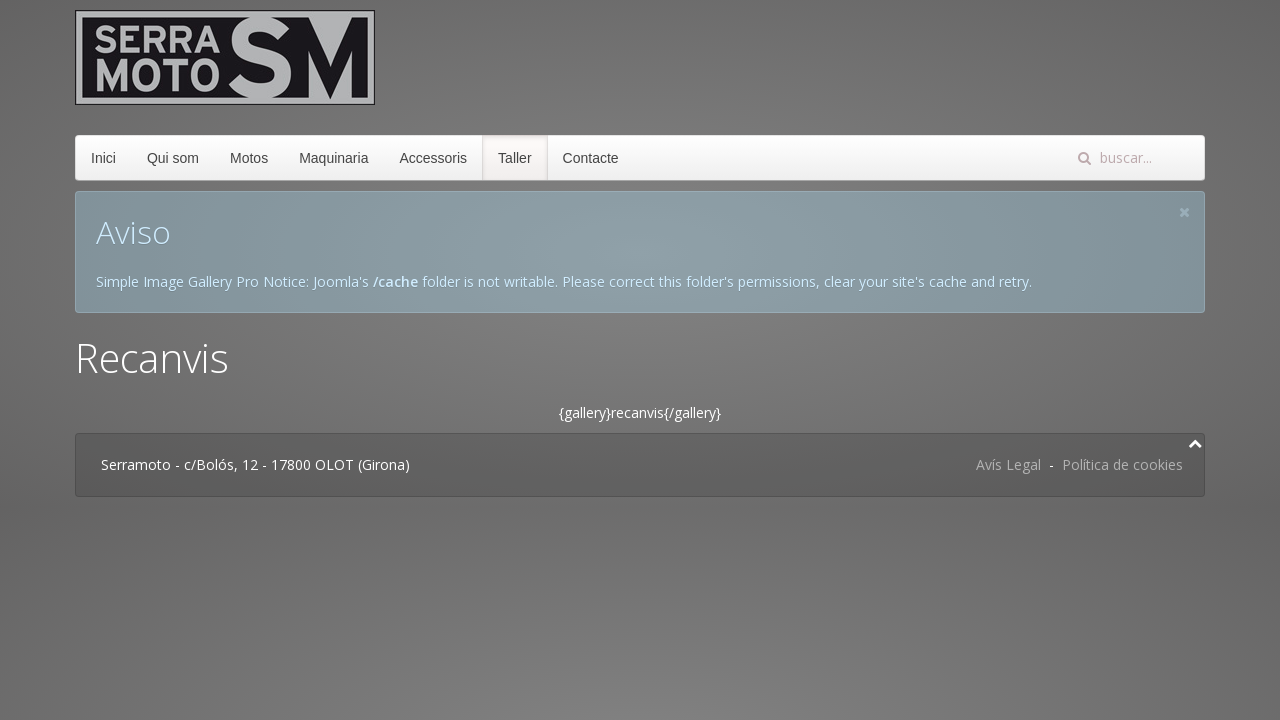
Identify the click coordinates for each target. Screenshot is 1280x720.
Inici (103, 158)
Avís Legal (1008, 464)
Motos (249, 158)
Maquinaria (333, 158)
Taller (514, 158)
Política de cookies (1122, 464)
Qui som (173, 158)
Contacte (591, 158)
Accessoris (433, 158)
